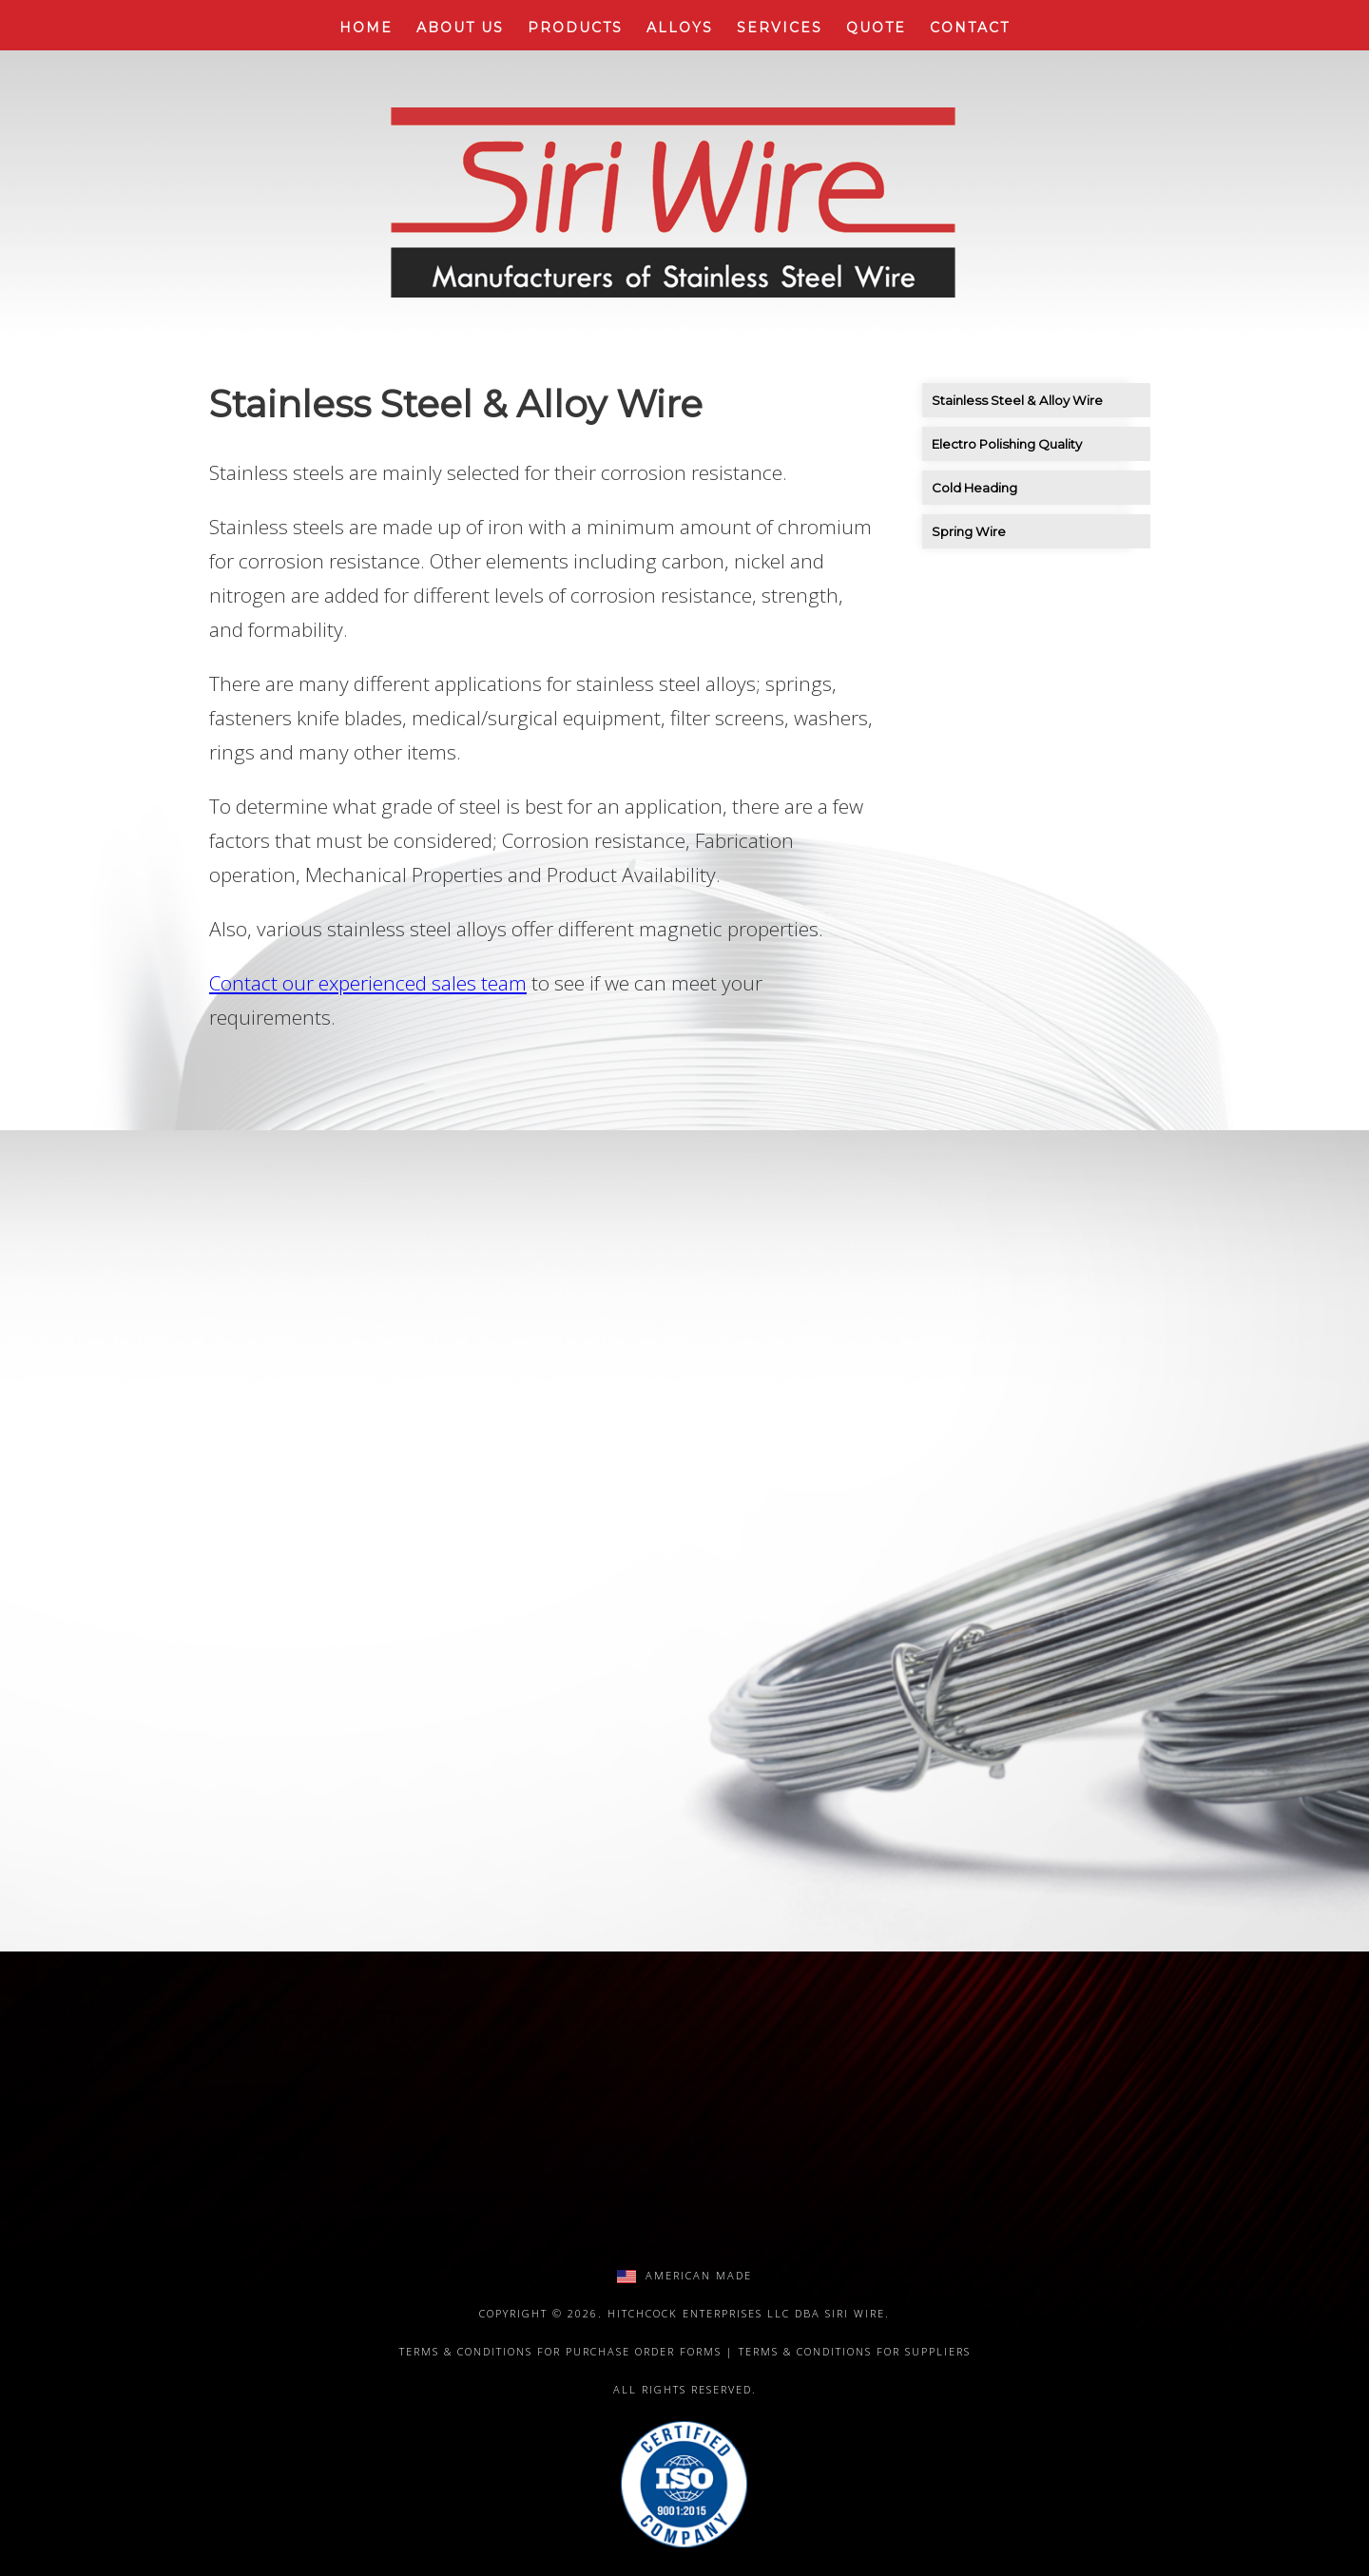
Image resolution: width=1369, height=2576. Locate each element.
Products (575, 27)
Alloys (679, 27)
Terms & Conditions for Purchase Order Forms (560, 2351)
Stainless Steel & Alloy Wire (1017, 400)
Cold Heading (974, 487)
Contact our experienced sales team (368, 983)
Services (779, 27)
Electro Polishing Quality (1007, 444)
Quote (876, 27)
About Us (460, 27)
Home (366, 27)
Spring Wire (969, 531)
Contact (970, 27)
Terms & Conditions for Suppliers (855, 2351)
